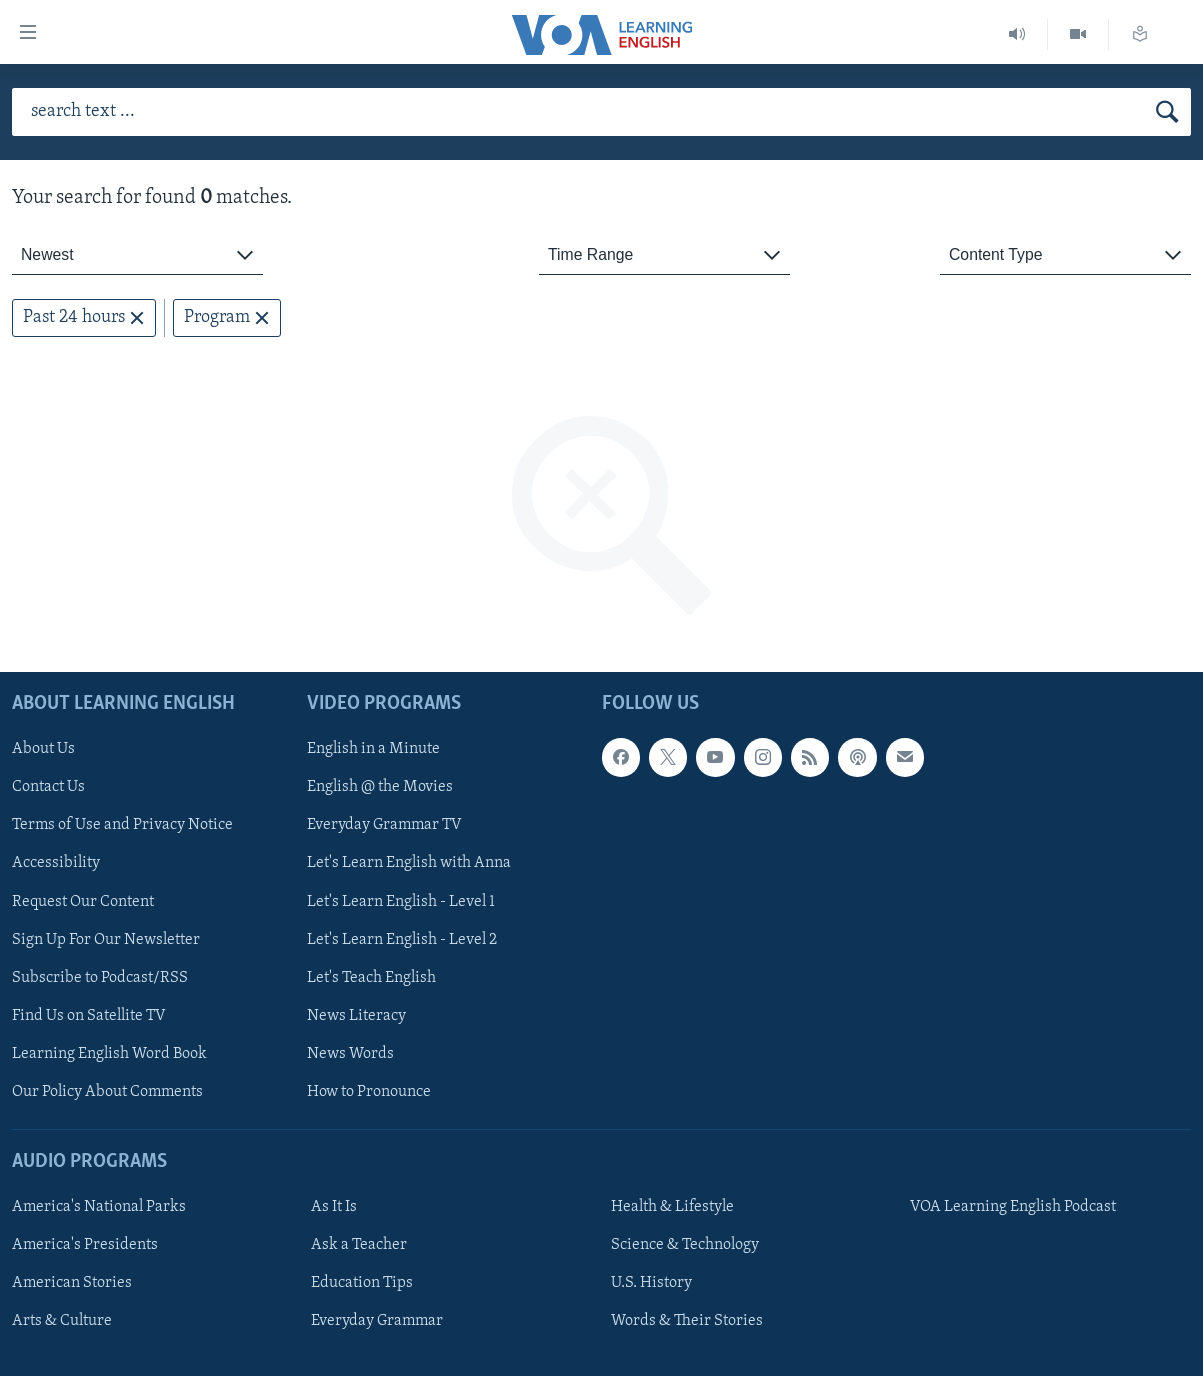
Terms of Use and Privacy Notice (122, 826)
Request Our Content (83, 902)
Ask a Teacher (359, 1246)
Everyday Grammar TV (384, 826)
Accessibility (56, 864)
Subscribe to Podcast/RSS (100, 978)
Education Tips (362, 1284)
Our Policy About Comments (107, 1092)
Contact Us (48, 788)
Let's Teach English (371, 978)
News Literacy (356, 1016)
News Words (350, 1054)
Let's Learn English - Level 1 (401, 902)
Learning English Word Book (109, 1054)
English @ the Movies (380, 788)
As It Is (334, 1208)
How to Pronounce (369, 1092)
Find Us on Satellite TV (89, 1016)
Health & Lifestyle (672, 1208)
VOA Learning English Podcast (1013, 1208)
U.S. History (651, 1284)
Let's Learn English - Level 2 (402, 940)
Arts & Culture (62, 1322)
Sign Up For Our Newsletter (106, 940)
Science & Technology (685, 1246)
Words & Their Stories (687, 1322)
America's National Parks (99, 1208)
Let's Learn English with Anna (409, 864)
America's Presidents (85, 1246)
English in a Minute (373, 750)
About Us (43, 750)
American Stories (72, 1284)
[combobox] (137, 255)
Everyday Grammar (377, 1322)
